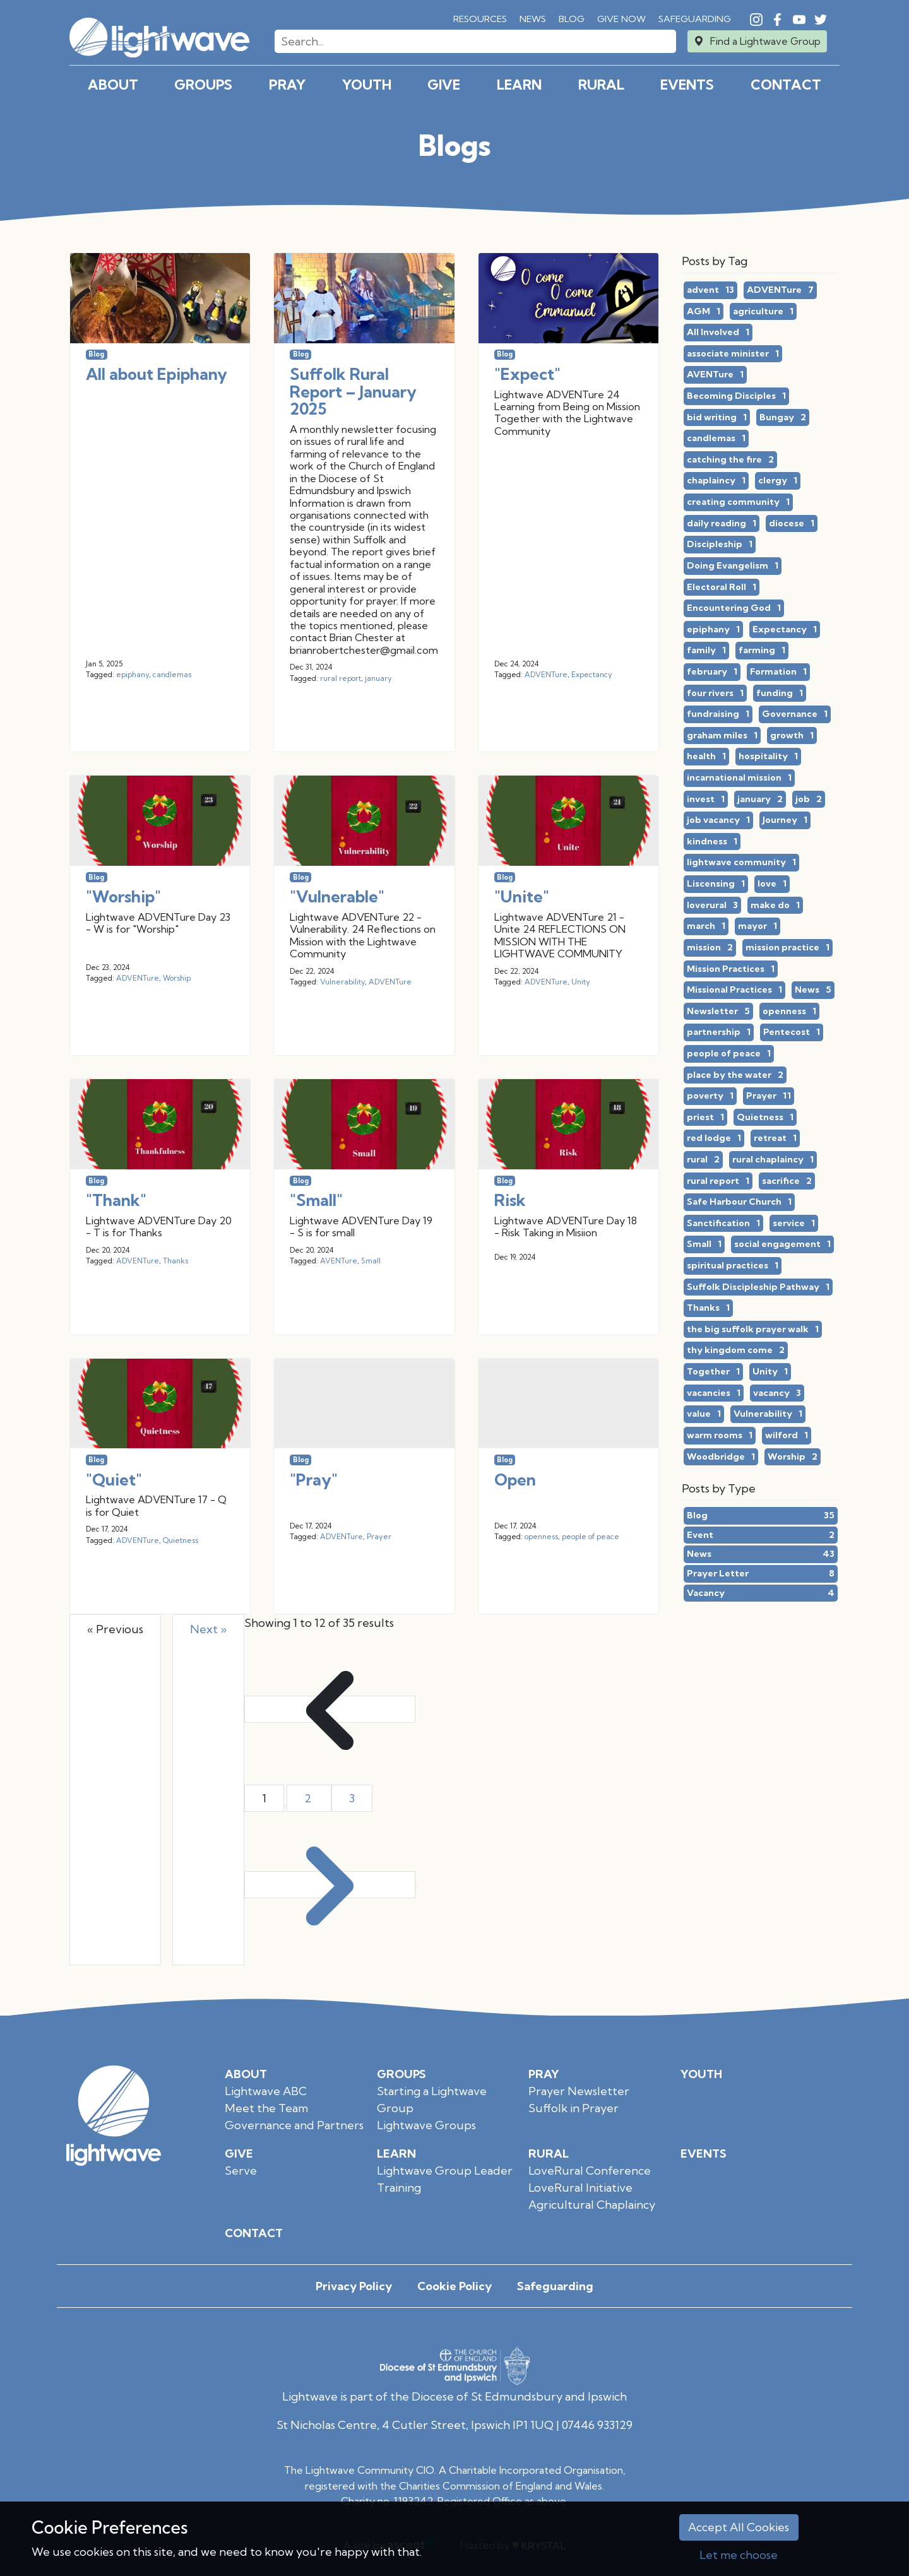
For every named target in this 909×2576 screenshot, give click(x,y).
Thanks (175, 1260)
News (533, 19)
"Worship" (123, 896)
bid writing (717, 418)
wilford (786, 1436)
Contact (786, 84)
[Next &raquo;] (329, 1884)
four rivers (715, 693)
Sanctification (723, 1224)
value (704, 1414)
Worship (177, 978)
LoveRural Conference (589, 2170)
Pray (287, 84)
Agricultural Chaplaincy (591, 2204)
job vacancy (718, 820)
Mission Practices (731, 969)
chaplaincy (716, 481)
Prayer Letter (761, 1574)
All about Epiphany (156, 374)
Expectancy (591, 674)
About (113, 84)
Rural (601, 84)
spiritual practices (732, 1266)
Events (687, 84)
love (772, 884)
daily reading (721, 524)
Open (515, 1479)
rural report (340, 678)
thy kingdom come (736, 1350)
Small (371, 1260)
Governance (795, 714)
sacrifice (787, 1181)
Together (713, 1372)
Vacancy (761, 1593)
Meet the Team (266, 2108)
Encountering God (734, 608)
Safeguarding (694, 19)
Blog (572, 19)
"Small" (316, 1200)
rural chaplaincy (773, 1160)
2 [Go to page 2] (309, 1798)
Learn (519, 84)
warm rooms (719, 1436)
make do (775, 906)
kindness (712, 842)
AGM (703, 312)
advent (710, 290)
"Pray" (314, 1479)
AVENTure (338, 1260)
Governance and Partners (294, 2125)
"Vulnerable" (337, 896)
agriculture (763, 312)
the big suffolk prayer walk (753, 1330)
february (712, 672)
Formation (778, 672)
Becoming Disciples (736, 396)
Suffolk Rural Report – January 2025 (353, 391)
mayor (757, 926)
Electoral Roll (721, 587)
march (706, 926)
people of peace (590, 1536)
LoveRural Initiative (580, 2187)
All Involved (718, 333)
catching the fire (730, 460)
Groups (203, 84)
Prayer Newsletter (578, 2091)
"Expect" (527, 374)
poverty (710, 1096)
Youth (366, 84)
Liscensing (716, 884)
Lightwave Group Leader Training (445, 2179)
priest (705, 1118)
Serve (241, 2170)
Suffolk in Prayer (573, 2108)
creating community (738, 502)
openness (541, 1536)
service (794, 1224)
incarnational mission (739, 778)
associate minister (733, 354)
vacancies (713, 1393)
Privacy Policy (354, 2286)
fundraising (718, 714)
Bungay (782, 418)
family (706, 651)
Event (761, 1535)
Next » (208, 1629)
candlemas (172, 674)
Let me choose (738, 2555)
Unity (580, 982)
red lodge (714, 1138)
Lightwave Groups (426, 2125)
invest (706, 799)
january (378, 678)
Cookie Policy (454, 2286)
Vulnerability (342, 982)
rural (703, 1160)
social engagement (782, 1244)
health (706, 757)
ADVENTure (546, 674)
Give (443, 84)
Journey (785, 820)
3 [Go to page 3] (352, 1798)
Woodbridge (721, 1457)
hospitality (768, 757)
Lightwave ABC (266, 2091)
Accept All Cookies (738, 2527)
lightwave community (741, 863)
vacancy (777, 1393)
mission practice (787, 948)
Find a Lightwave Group (765, 41)
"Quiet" (114, 1479)
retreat (775, 1138)
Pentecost (791, 1032)
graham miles (722, 736)
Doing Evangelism (732, 566)
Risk (510, 1200)
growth (792, 736)
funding (779, 693)
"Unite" (521, 896)
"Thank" (116, 1200)
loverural (712, 906)
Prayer (379, 1536)
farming (762, 651)
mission (710, 948)
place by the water (735, 1075)
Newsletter (718, 1012)
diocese (791, 524)
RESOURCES (480, 19)
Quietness (180, 1540)
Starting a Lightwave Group (432, 2099)
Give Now (621, 19)
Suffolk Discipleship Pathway (758, 1287)
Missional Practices (734, 990)
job (808, 799)
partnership (719, 1032)
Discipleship (719, 545)
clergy (777, 481)
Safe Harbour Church (739, 1202)
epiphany (132, 674)
